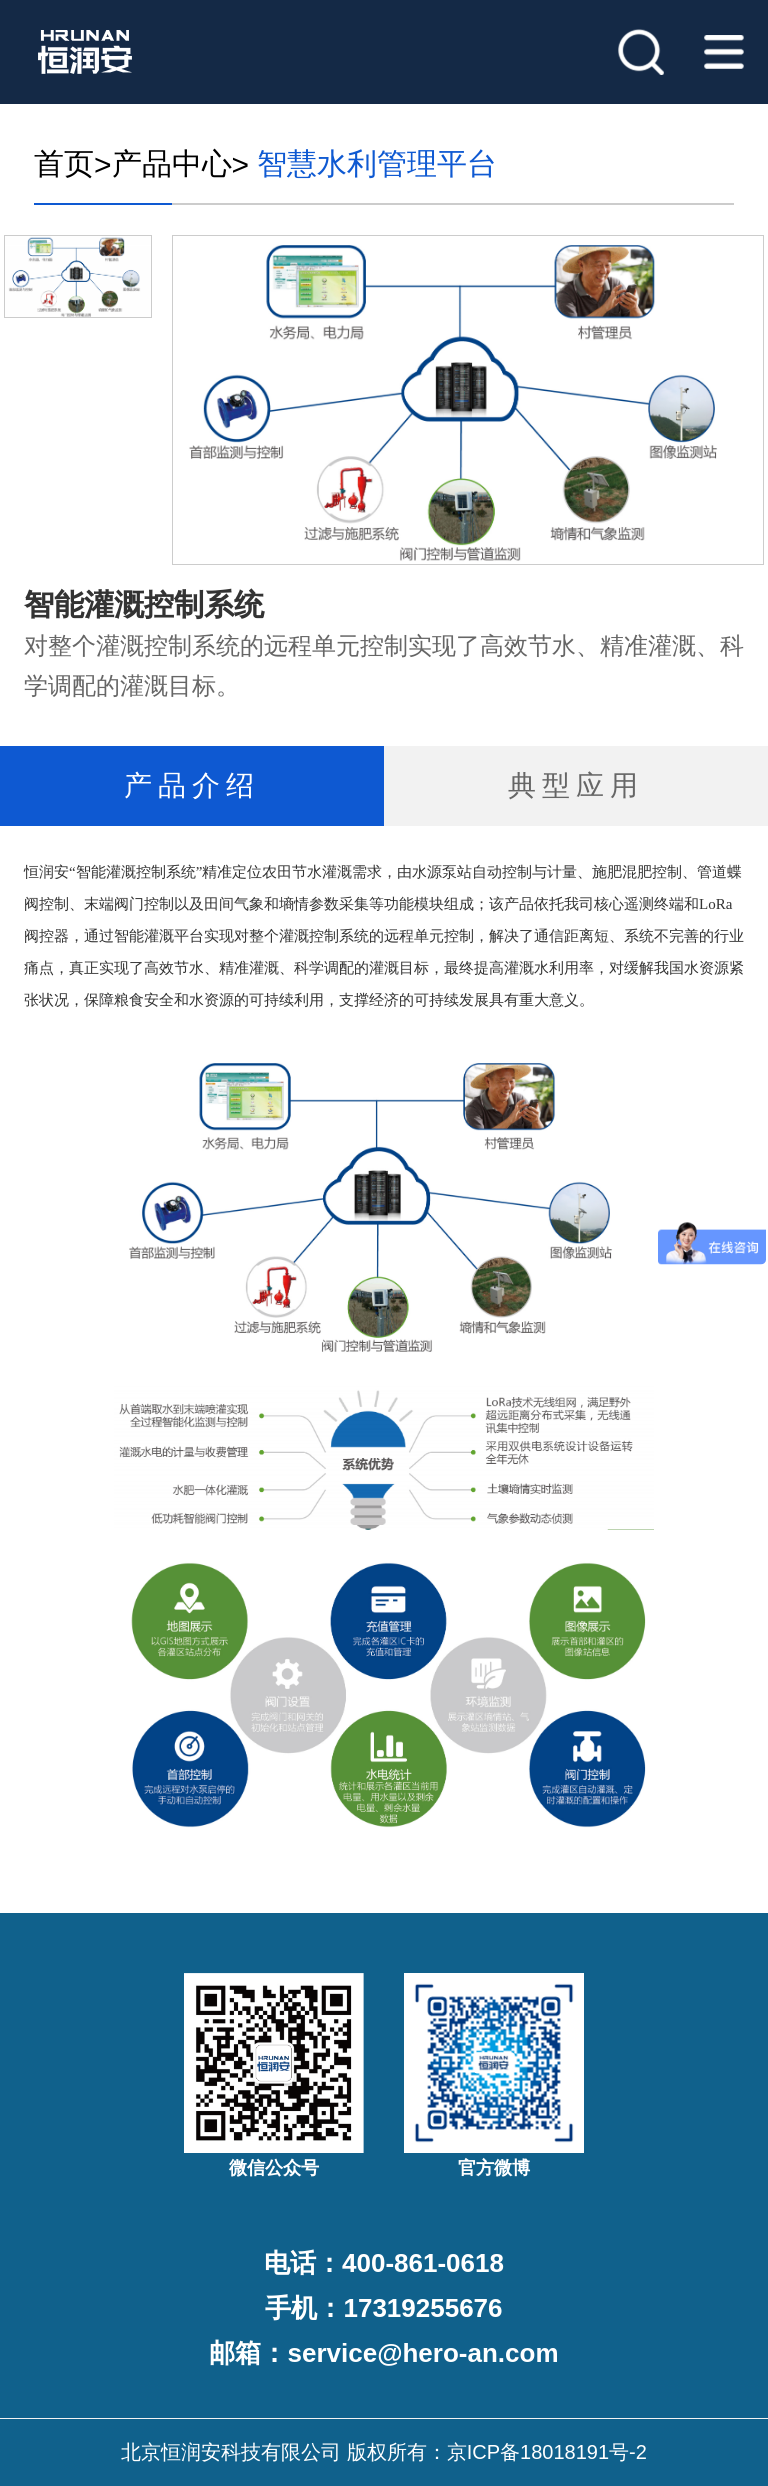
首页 (64, 163)
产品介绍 (192, 785)
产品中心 (172, 163)
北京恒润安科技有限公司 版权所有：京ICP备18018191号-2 (384, 2452)
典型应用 (576, 785)
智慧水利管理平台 (373, 163)
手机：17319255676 (383, 2308)
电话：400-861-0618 (384, 2263)
